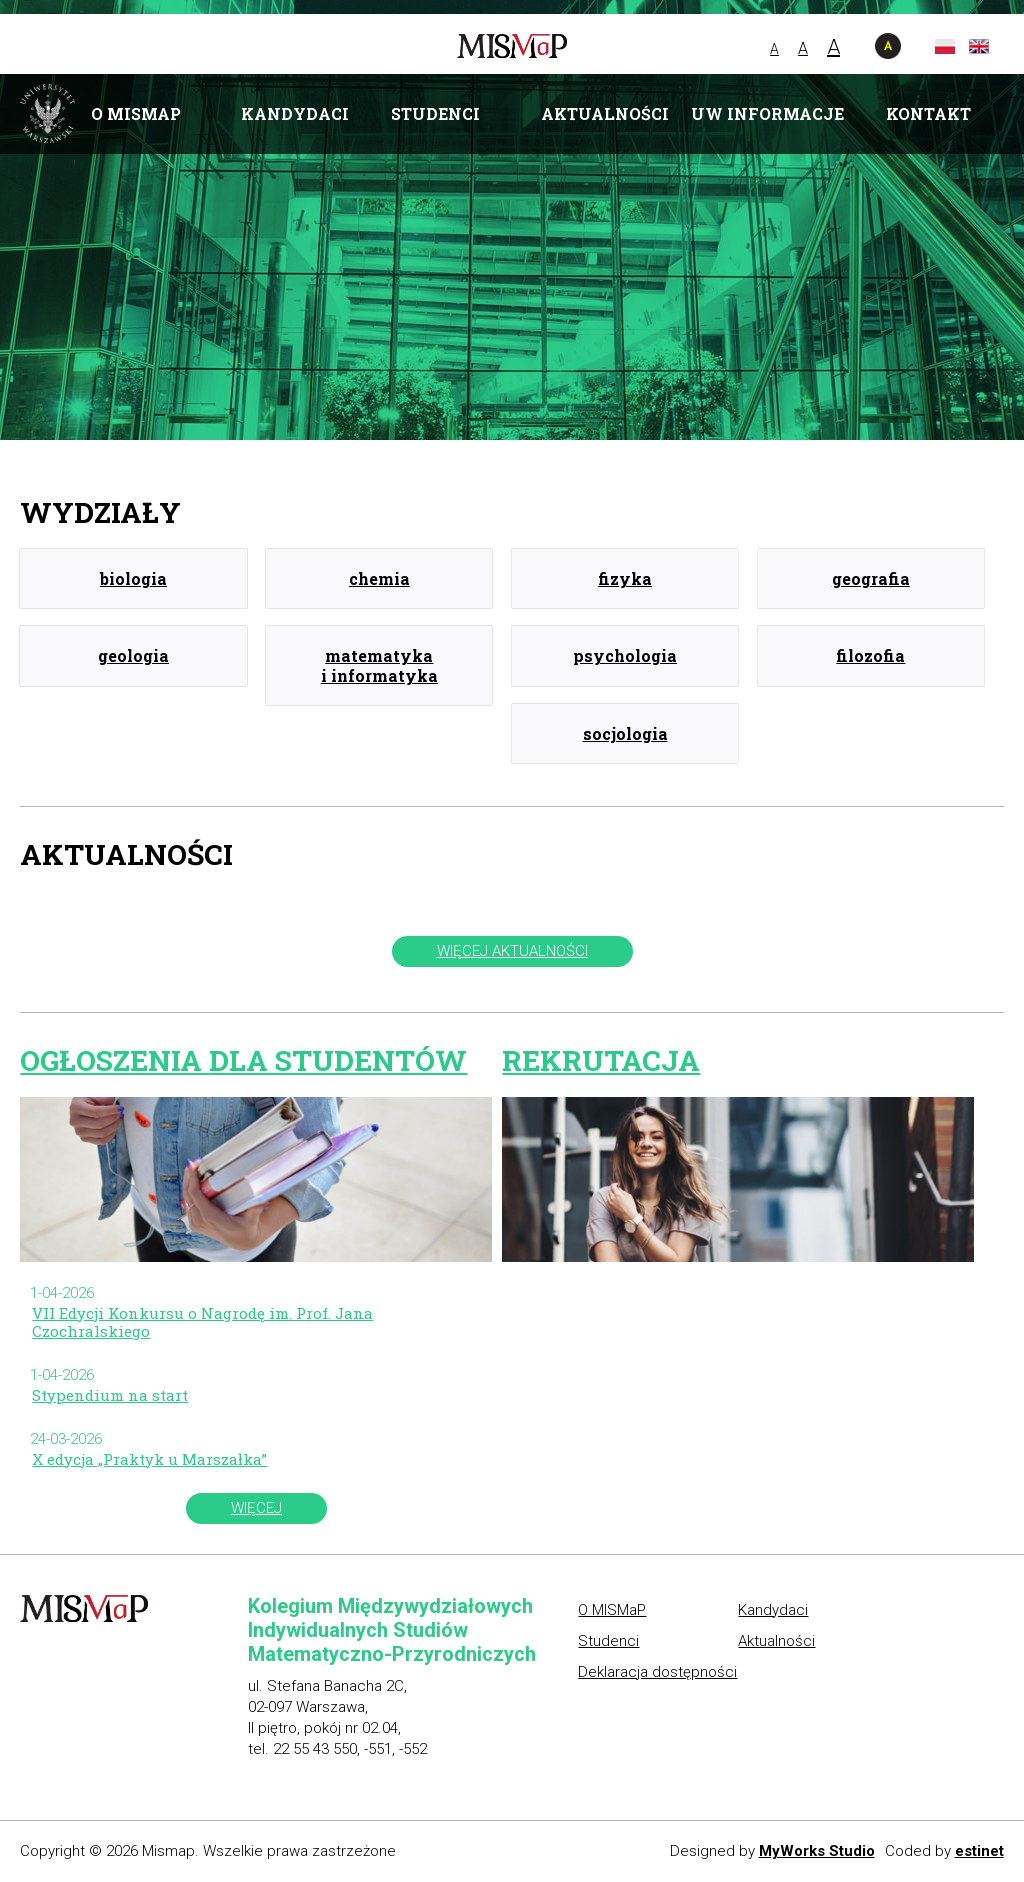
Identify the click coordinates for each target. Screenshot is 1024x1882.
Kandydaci (295, 113)
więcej (256, 1508)
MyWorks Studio (817, 1851)
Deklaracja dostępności (657, 1672)
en (979, 46)
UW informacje (767, 113)
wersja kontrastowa (888, 46)
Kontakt (928, 113)
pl (945, 46)
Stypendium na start (110, 1395)
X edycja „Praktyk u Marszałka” (149, 1459)
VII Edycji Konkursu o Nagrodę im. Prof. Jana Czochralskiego (202, 1322)
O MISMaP (136, 113)
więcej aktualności (512, 951)
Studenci (435, 113)
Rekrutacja (601, 1060)
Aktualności (605, 113)
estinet (979, 1851)
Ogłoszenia (243, 1060)
